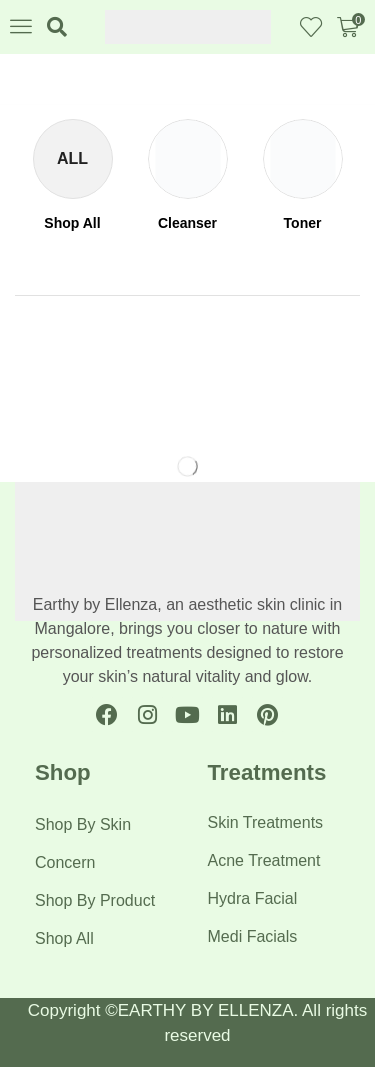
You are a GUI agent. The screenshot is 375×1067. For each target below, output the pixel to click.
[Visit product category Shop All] (72, 224)
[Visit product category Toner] (303, 224)
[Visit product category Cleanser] (187, 224)
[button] (21, 26)
